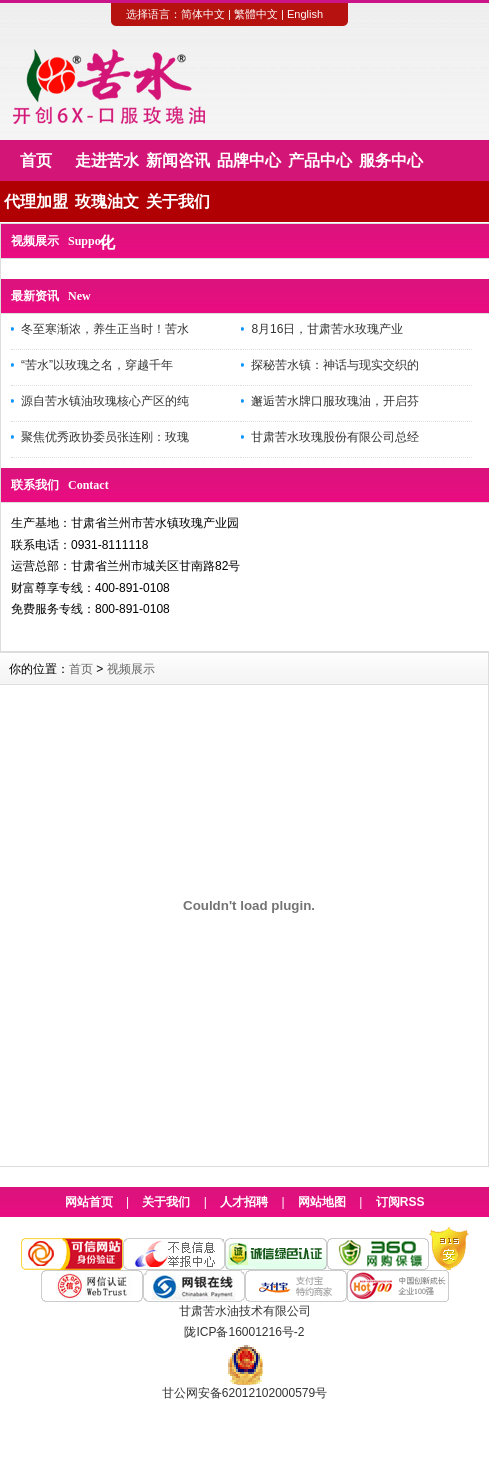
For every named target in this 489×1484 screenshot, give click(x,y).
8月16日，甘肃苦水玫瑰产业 (327, 329)
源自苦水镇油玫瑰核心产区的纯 (105, 401)
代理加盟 (36, 201)
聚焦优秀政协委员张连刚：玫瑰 (105, 437)
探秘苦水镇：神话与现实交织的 (335, 365)
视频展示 (131, 669)
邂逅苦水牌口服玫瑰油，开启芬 (335, 401)
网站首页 (89, 1202)
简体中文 (203, 14)
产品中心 (320, 160)
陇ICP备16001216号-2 (244, 1332)
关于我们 (178, 201)
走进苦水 (107, 160)
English (305, 14)
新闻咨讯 (178, 160)
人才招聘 (244, 1202)
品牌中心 (249, 160)
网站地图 (322, 1202)
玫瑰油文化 (107, 207)
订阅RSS (400, 1202)
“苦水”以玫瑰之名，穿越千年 (97, 365)
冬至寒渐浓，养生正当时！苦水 (105, 329)
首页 (36, 160)
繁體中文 (256, 14)
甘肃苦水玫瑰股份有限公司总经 (335, 437)
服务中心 (391, 160)
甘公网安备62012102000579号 (244, 1393)
